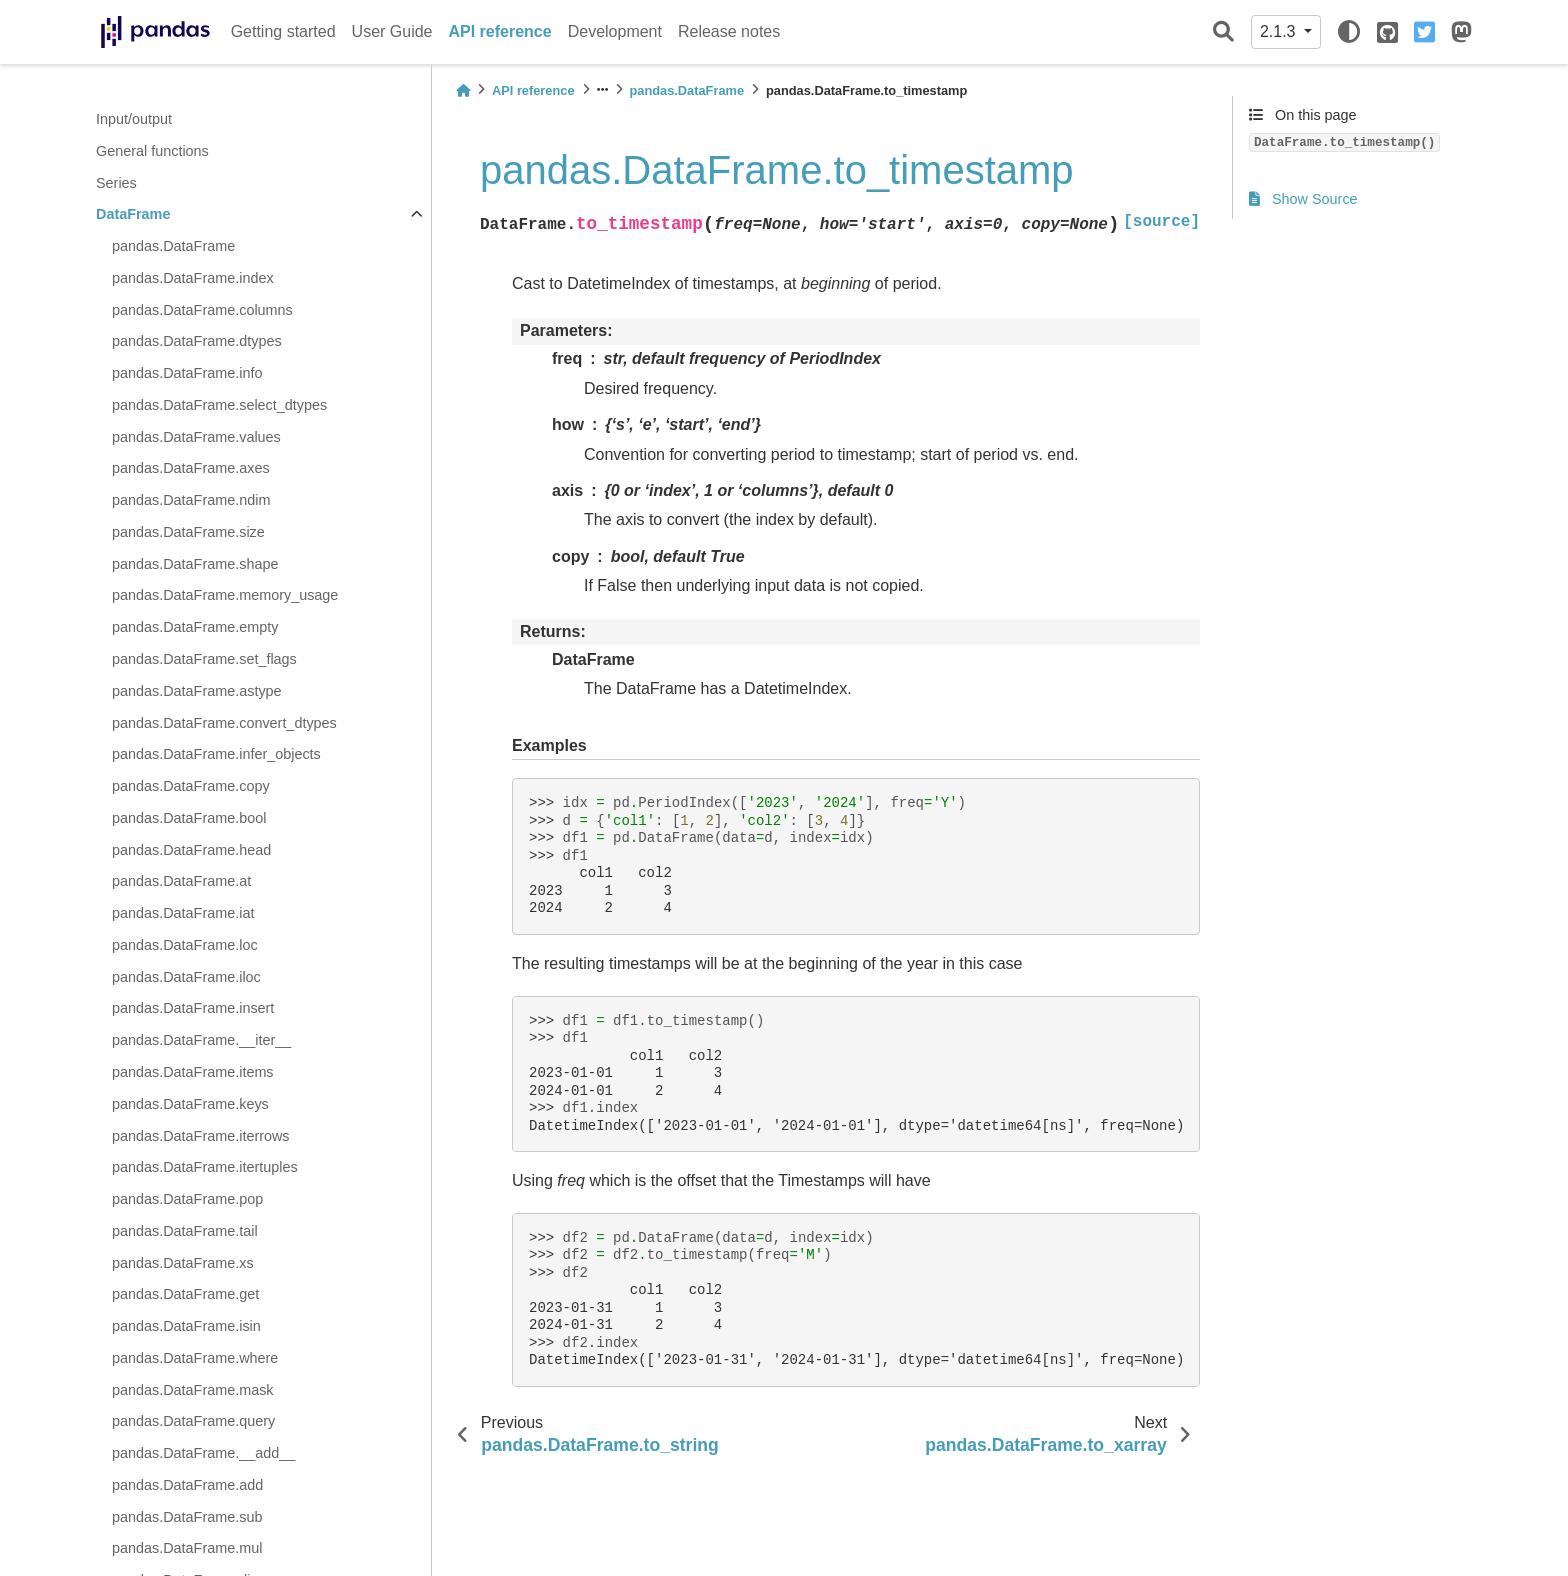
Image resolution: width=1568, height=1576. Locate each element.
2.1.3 (1280, 31)
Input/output (134, 119)
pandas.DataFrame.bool (189, 818)
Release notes (729, 31)
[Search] (1223, 32)
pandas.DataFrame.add (187, 1485)
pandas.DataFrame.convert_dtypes (224, 723)
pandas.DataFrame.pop (187, 1199)
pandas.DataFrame (173, 246)
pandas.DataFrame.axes (191, 468)
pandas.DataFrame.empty (195, 627)
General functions (152, 151)
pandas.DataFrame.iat (183, 913)
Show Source (1303, 199)
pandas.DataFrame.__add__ (203, 1453)
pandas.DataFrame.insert (193, 1008)
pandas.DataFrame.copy (191, 786)
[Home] (463, 90)
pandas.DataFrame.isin (186, 1326)
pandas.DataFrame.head (191, 850)
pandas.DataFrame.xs (183, 1263)
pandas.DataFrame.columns (202, 310)
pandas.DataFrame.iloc (186, 977)
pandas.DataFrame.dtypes (197, 341)
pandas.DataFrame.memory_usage (225, 595)
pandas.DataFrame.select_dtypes (219, 405)
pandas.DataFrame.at (181, 881)
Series (116, 183)
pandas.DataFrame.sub (187, 1517)
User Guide (392, 31)
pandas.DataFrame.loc (185, 945)
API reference (500, 31)
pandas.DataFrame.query (193, 1421)
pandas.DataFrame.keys (190, 1104)
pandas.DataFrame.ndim (191, 500)
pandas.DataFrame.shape (195, 564)
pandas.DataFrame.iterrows (201, 1136)
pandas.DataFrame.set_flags (204, 659)
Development (615, 31)
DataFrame (133, 214)
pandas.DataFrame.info (187, 373)
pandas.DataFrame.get (185, 1294)
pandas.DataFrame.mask (193, 1390)
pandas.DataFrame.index (193, 278)
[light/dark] (1349, 32)
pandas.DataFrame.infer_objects (216, 754)
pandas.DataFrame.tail (185, 1231)
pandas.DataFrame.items (193, 1072)
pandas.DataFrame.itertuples (205, 1167)
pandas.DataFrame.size (188, 532)
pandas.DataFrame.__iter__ (201, 1040)
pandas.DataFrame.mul (187, 1548)
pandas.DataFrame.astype (197, 691)
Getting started (283, 31)
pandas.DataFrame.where (195, 1358)
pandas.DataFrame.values (196, 437)
